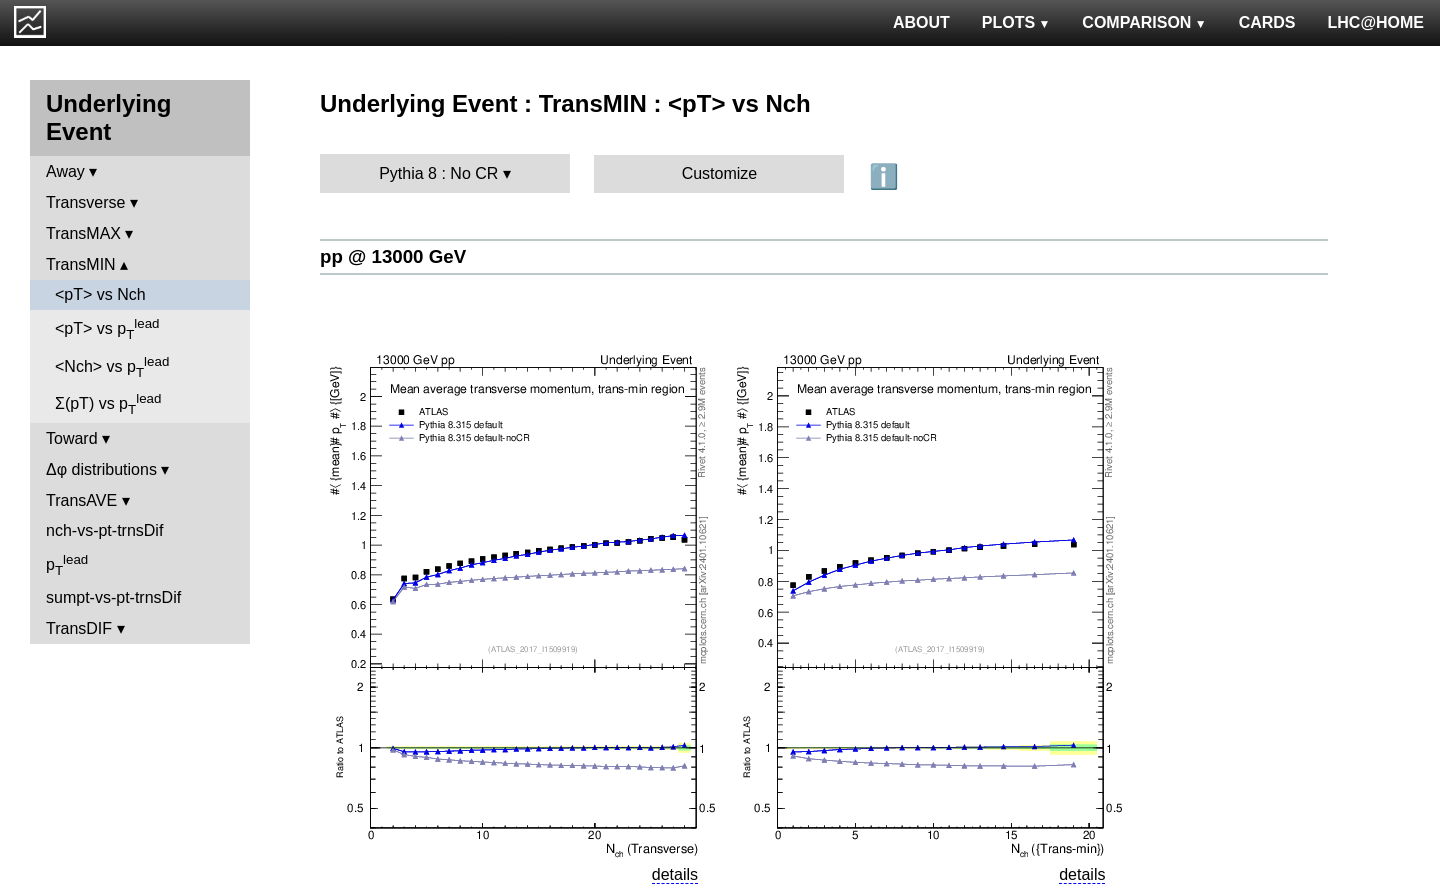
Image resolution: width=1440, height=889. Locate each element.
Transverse (85, 202)
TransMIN (81, 264)
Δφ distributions (101, 469)
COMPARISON (1144, 22)
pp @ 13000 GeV (393, 256)
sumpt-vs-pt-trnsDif (113, 597)
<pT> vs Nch (100, 294)
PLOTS (1016, 22)
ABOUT (921, 22)
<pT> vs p (107, 329)
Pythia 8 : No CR (438, 173)
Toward (72, 438)
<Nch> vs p (112, 367)
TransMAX (83, 233)
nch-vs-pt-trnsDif (104, 530)
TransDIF (79, 628)
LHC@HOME (1376, 22)
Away (65, 171)
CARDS (1267, 22)
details (675, 874)
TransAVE (81, 500)
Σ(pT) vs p (108, 404)
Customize (720, 173)
